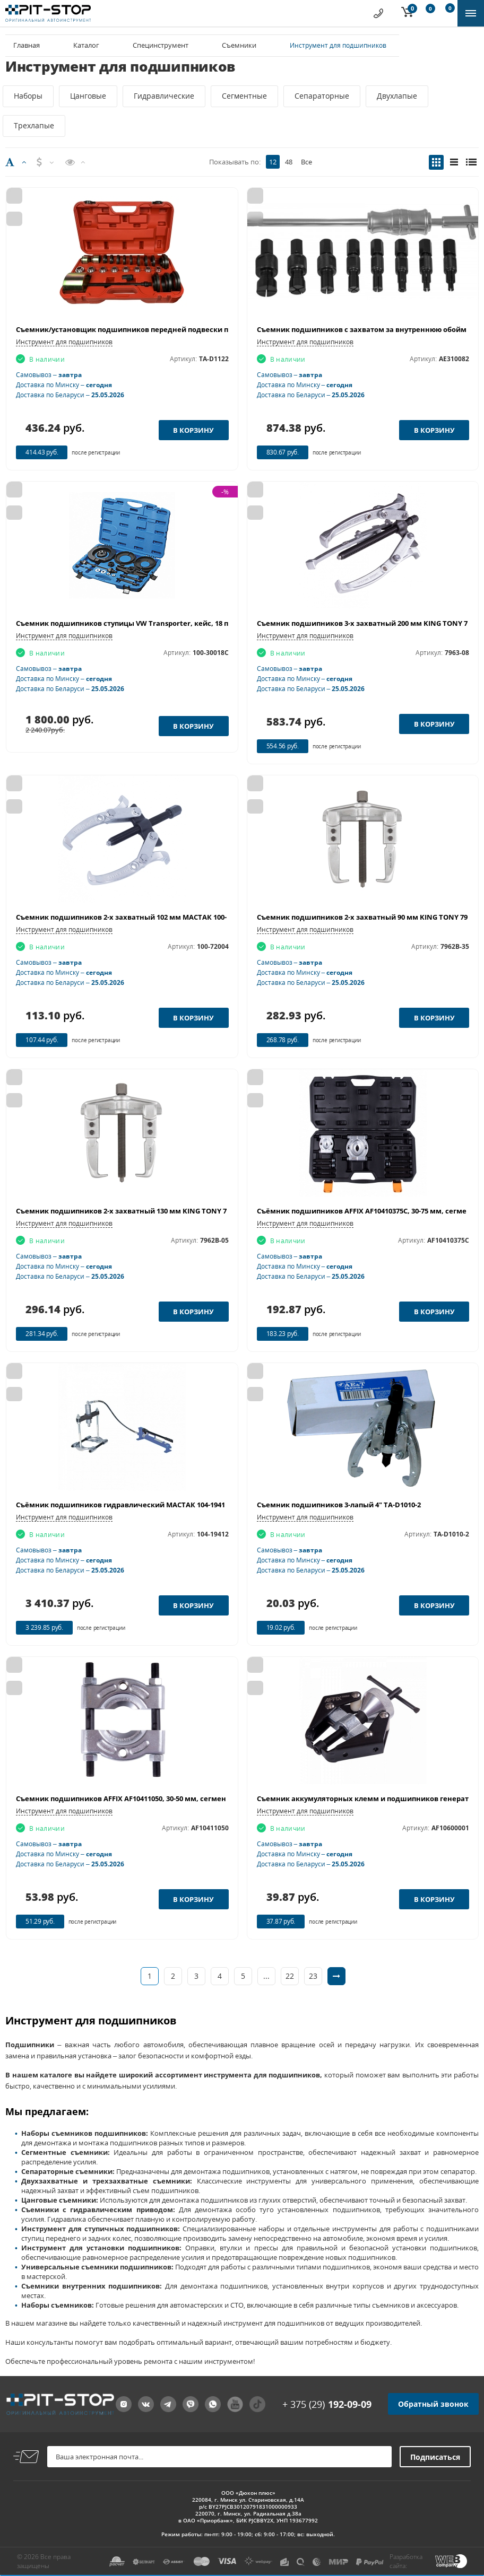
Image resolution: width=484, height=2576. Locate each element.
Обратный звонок (433, 2404)
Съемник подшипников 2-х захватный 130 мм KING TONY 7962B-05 (134, 1211)
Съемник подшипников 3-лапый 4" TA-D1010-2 (339, 1504)
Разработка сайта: (406, 2561)
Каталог (86, 45)
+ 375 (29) (326, 2404)
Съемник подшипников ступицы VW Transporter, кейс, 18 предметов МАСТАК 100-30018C (174, 623)
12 (272, 162)
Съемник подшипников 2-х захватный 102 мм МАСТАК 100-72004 (130, 917)
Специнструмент (160, 45)
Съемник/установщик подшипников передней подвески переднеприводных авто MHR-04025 (184, 329)
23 (313, 1976)
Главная (26, 45)
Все (306, 162)
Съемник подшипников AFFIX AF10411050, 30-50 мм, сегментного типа (140, 1798)
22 (290, 1976)
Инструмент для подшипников (64, 341)
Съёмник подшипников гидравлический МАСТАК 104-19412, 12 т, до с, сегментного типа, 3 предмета (196, 1504)
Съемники (239, 45)
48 (288, 162)
